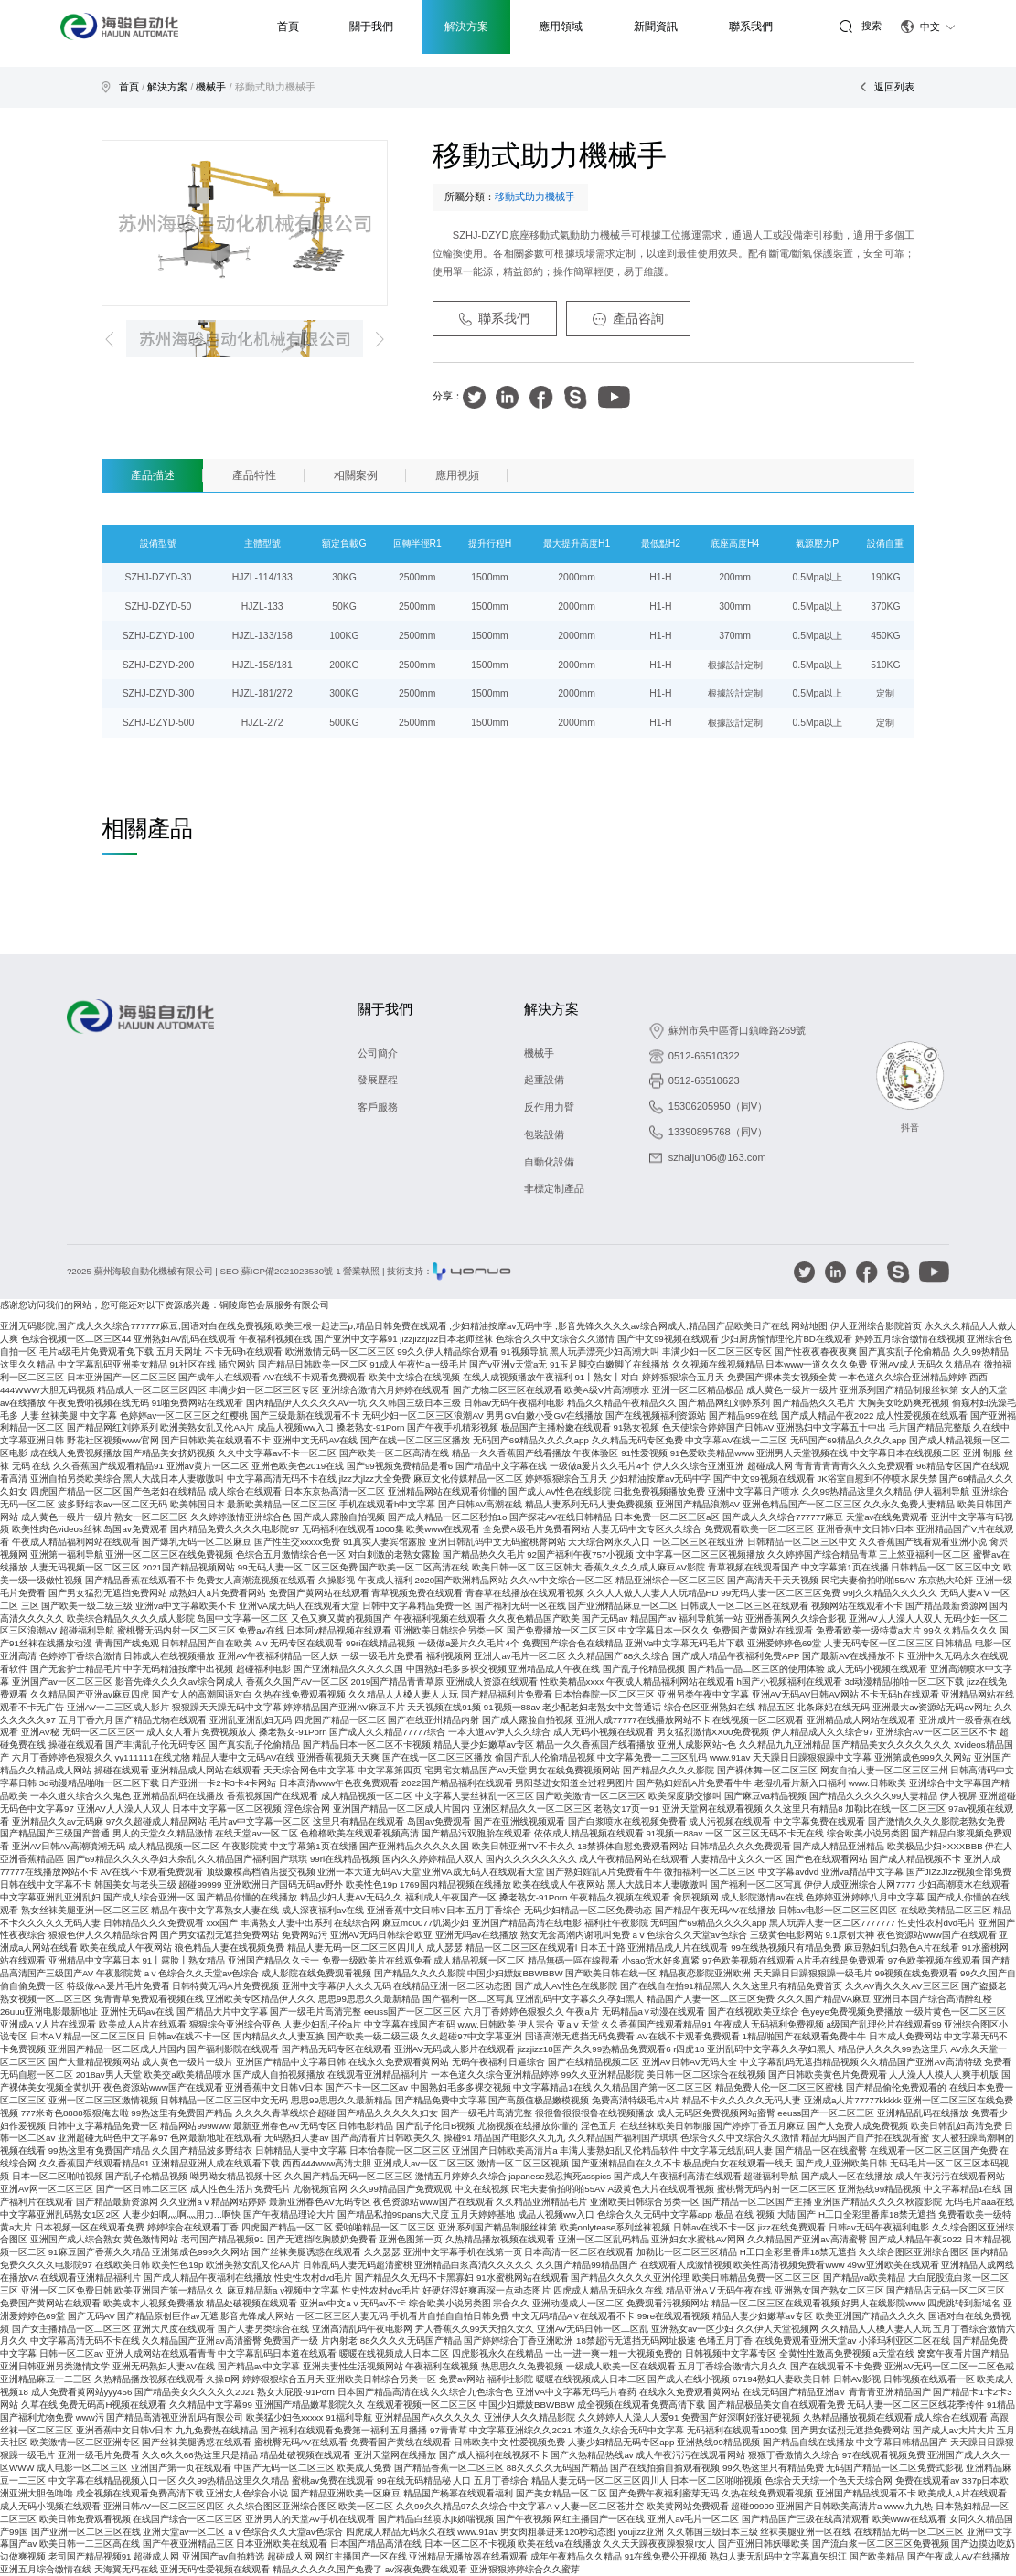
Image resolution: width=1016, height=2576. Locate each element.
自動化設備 (549, 1161)
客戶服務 (378, 1107)
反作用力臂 (549, 1107)
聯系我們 (494, 318)
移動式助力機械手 (275, 86)
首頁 (129, 86)
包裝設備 (544, 1134)
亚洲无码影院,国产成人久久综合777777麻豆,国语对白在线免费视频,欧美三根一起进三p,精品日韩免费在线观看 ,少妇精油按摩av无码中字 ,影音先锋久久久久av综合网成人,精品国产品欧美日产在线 (394, 1326)
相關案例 (356, 475)
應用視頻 (457, 475)
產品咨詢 (628, 318)
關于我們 (385, 1009)
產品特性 (254, 475)
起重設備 (544, 1079)
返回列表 (886, 86)
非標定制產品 (554, 1188)
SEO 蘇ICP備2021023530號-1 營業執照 (300, 1271)
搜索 (860, 25)
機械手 (211, 86)
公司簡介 (378, 1053)
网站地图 (809, 1326)
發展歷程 (378, 1079)
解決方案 (167, 86)
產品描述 (153, 475)
